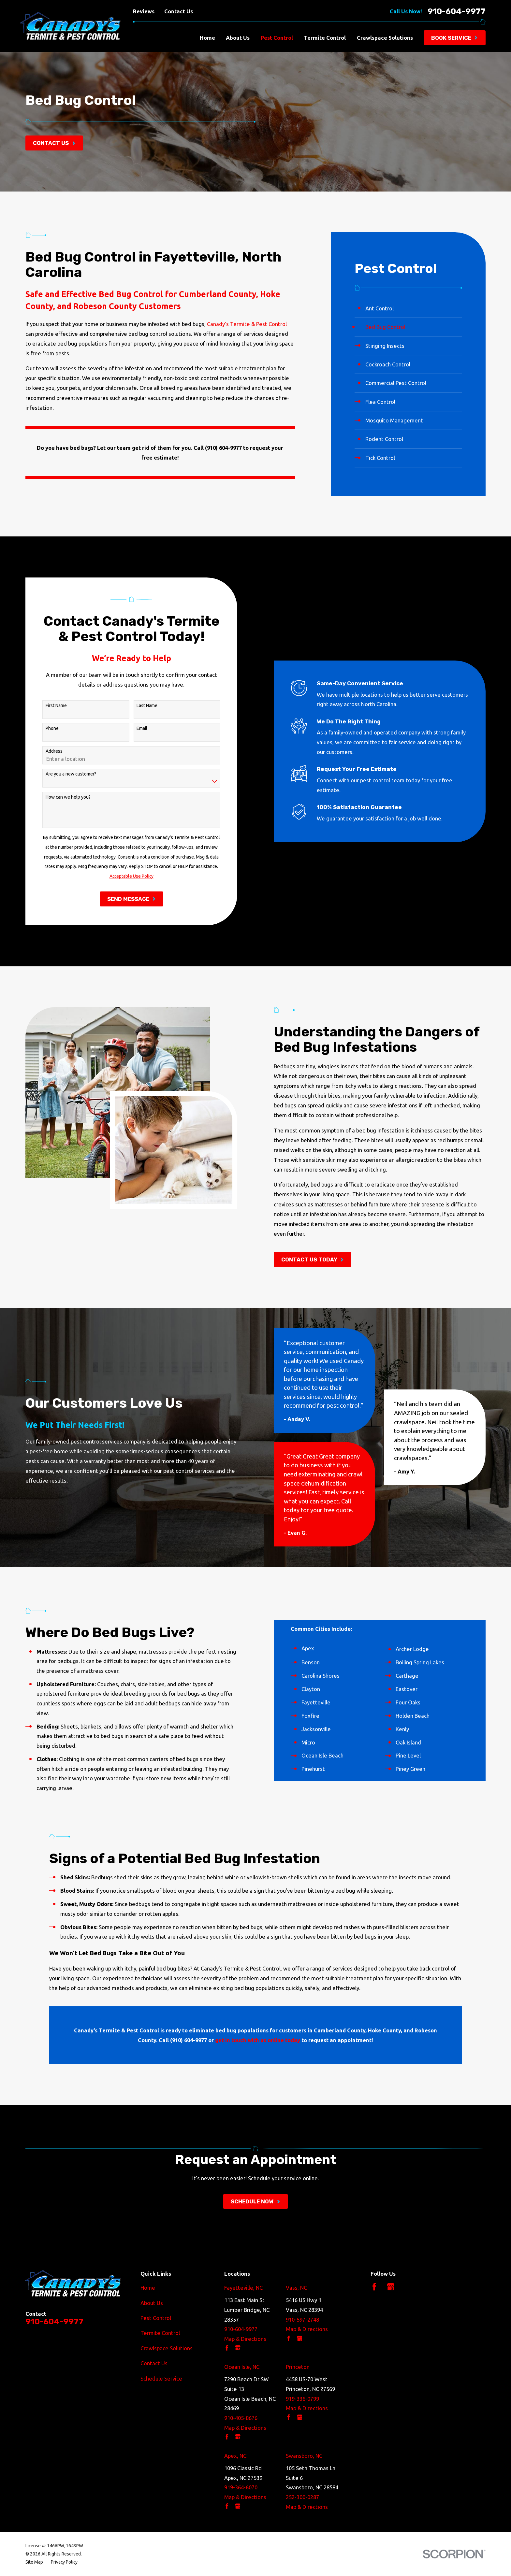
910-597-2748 (302, 2319)
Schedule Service (161, 2378)
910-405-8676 (240, 2418)
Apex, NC (235, 2456)
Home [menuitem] (207, 38)
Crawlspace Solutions (166, 2348)
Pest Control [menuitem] (277, 38)
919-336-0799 (302, 2399)
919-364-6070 (240, 2487)
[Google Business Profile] (390, 2286)
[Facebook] (374, 2286)
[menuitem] (408, 308)
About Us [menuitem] (238, 38)
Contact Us (178, 11)
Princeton (298, 2367)
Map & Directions (245, 2339)
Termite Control (160, 2333)
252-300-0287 (302, 2497)
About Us (151, 2303)
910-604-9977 (457, 11)
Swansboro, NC (304, 2456)
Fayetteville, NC (243, 2287)
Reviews (143, 11)
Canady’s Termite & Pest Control (247, 324)
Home (147, 2287)
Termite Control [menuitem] (325, 38)
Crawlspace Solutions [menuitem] (385, 38)
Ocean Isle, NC (241, 2367)
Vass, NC (296, 2287)
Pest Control (155, 2318)
